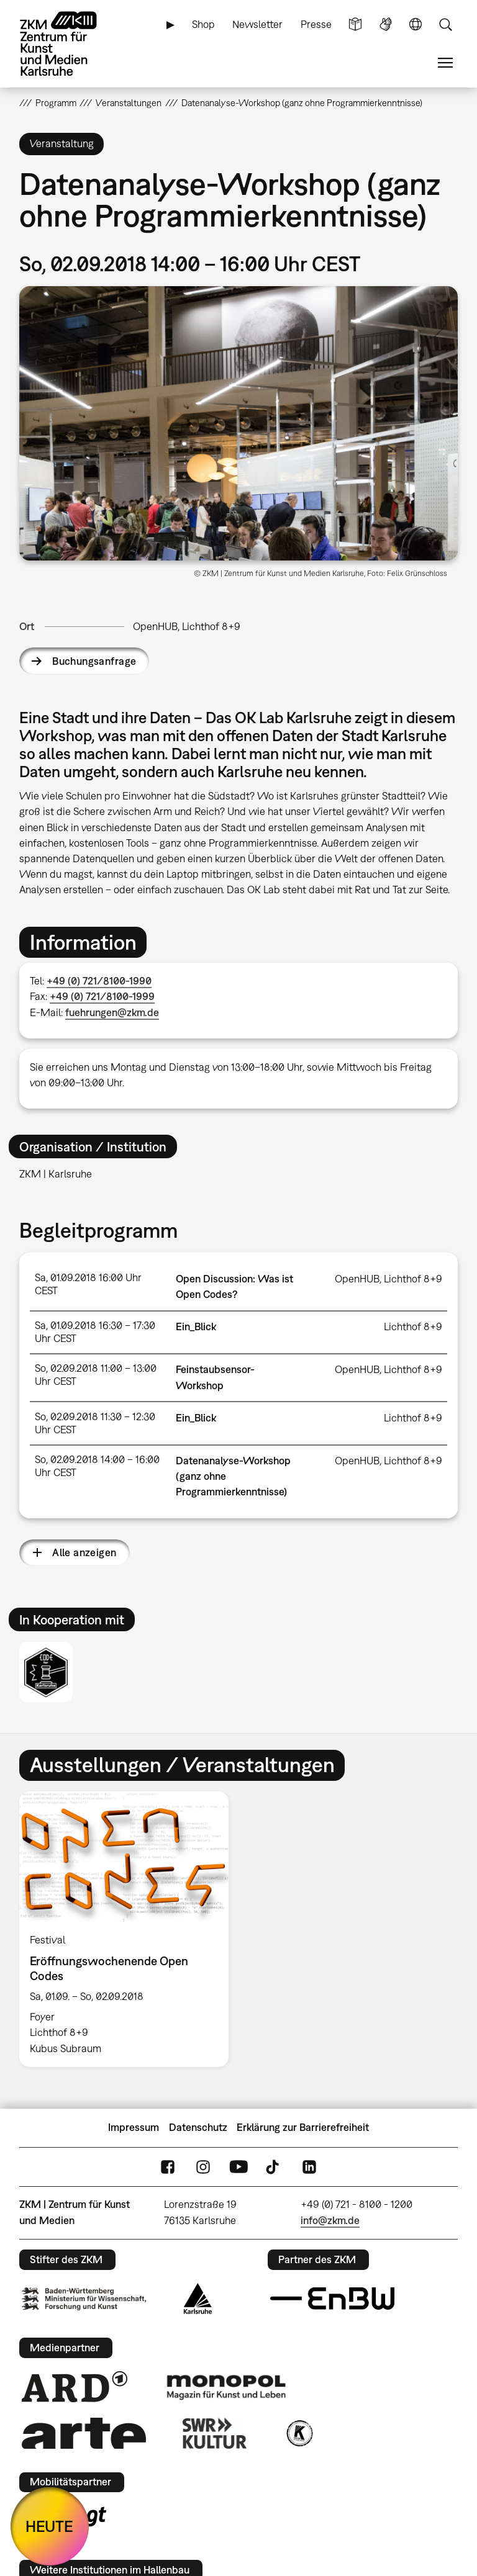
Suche (445, 24)
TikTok (273, 2167)
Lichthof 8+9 (413, 1326)
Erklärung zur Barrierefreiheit (303, 2127)
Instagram (203, 2167)
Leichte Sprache (355, 24)
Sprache (415, 24)
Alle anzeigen (84, 1552)
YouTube (238, 2167)
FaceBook (167, 2167)
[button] (238, 423)
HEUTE (49, 2526)
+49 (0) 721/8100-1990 (99, 981)
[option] (124, 1929)
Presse (316, 24)
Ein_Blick (196, 1326)
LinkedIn (309, 2167)
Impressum (133, 2127)
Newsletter (257, 24)
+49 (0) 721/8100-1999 (102, 996)
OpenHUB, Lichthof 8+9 (186, 626)
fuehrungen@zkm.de (112, 1012)
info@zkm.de (330, 2220)
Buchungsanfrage (94, 661)
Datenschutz (198, 2127)
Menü (445, 63)
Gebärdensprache (385, 24)
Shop (203, 24)
